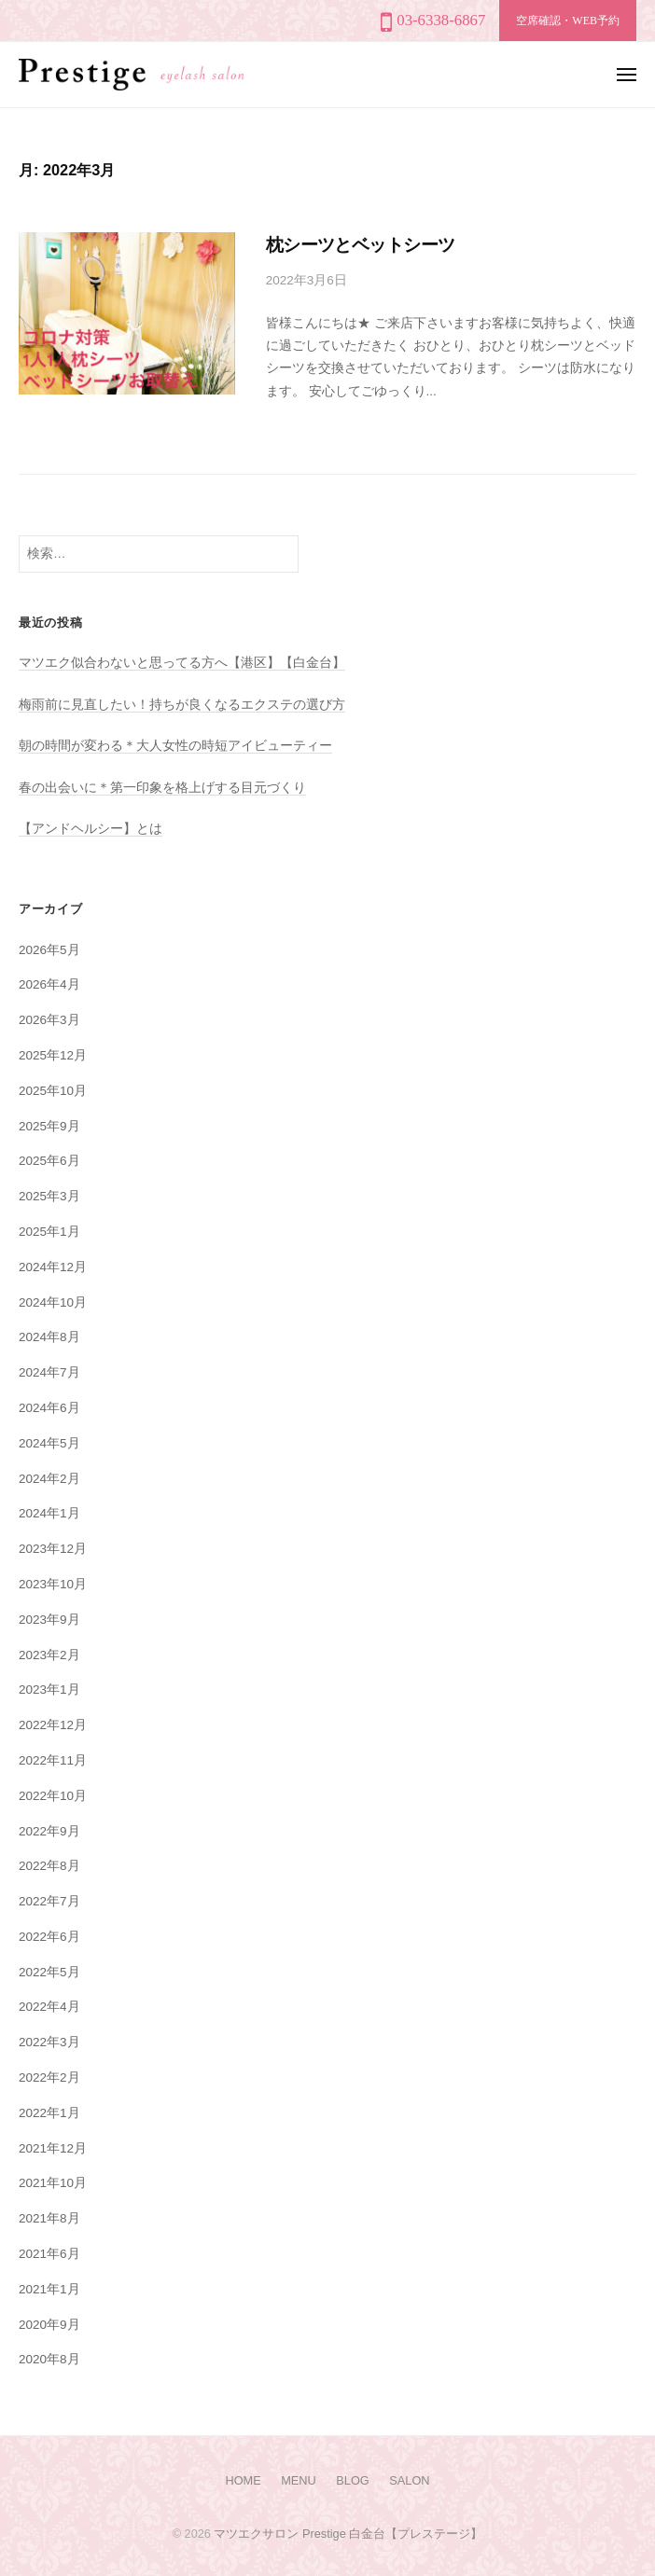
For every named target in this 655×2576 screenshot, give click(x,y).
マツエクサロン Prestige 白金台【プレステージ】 (348, 2534)
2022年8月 (49, 1866)
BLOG (352, 2480)
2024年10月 (53, 1302)
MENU (298, 2480)
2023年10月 (53, 1584)
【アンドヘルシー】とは (90, 829)
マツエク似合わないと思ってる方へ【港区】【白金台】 (182, 663)
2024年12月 (53, 1267)
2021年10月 (53, 2183)
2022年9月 (49, 1831)
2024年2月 (49, 1479)
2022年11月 (53, 1760)
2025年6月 (49, 1161)
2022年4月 (49, 2007)
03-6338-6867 (441, 20)
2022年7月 (49, 1901)
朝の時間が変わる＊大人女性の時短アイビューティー (175, 746)
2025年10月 (53, 1091)
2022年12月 (53, 1725)
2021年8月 (49, 2218)
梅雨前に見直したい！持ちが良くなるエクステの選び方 (182, 705)
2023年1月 (49, 1690)
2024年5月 (49, 1443)
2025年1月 (49, 1232)
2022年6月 (49, 1937)
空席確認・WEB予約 (568, 20)
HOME (242, 2480)
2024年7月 (49, 1372)
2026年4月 (49, 984)
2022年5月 (49, 1972)
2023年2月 (49, 1655)
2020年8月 (49, 2359)
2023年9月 (49, 1620)
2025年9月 (49, 1126)
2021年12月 (53, 2148)
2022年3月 (49, 2042)
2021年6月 (49, 2254)
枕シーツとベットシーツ (360, 245)
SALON (409, 2480)
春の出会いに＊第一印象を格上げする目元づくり (162, 788)
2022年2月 (49, 2077)
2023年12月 (53, 1549)
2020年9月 (49, 2325)
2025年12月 (53, 1055)
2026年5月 (49, 950)
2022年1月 (49, 2113)
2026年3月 (49, 1020)
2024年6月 (49, 1408)
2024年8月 (49, 1337)
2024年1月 (49, 1513)
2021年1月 (49, 2289)
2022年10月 (53, 1796)
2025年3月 (49, 1196)
